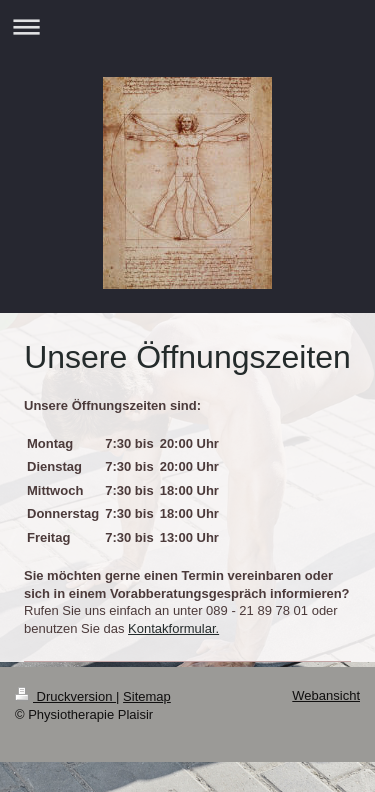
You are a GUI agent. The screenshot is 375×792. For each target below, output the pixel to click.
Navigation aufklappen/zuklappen (187, 26)
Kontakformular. (173, 628)
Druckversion (65, 696)
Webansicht (326, 695)
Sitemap (147, 696)
